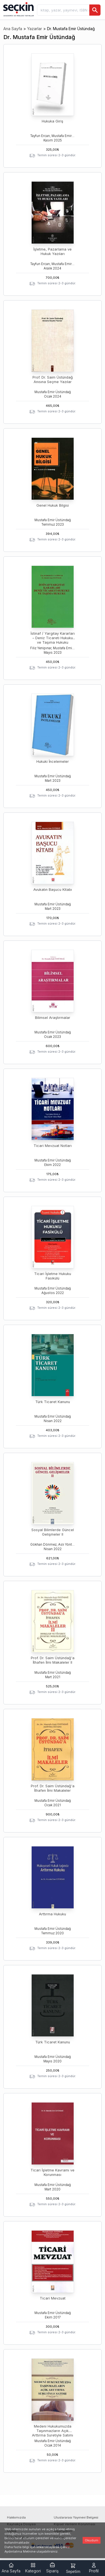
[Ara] (95, 10)
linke (40, 2547)
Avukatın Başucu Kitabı (52, 889)
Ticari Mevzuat (53, 2298)
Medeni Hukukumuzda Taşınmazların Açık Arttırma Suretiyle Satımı (52, 2430)
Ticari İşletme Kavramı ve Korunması (52, 2172)
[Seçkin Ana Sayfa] (18, 9)
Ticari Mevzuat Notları (53, 1146)
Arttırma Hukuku (52, 1914)
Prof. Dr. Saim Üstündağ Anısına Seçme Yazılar (52, 379)
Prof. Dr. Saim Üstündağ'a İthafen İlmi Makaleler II (52, 1660)
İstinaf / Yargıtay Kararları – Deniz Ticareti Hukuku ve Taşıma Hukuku (53, 637)
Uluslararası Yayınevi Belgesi (76, 2517)
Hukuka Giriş (52, 121)
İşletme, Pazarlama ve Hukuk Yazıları (52, 251)
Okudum (91, 2540)
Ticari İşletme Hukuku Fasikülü (52, 1276)
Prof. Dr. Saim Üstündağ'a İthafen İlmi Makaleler (52, 1788)
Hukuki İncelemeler (52, 761)
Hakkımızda (16, 2517)
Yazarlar (34, 28)
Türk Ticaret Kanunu (52, 1402)
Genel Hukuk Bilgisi (52, 505)
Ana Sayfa (12, 28)
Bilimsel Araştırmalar (52, 1018)
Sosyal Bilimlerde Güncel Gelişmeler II (52, 1532)
